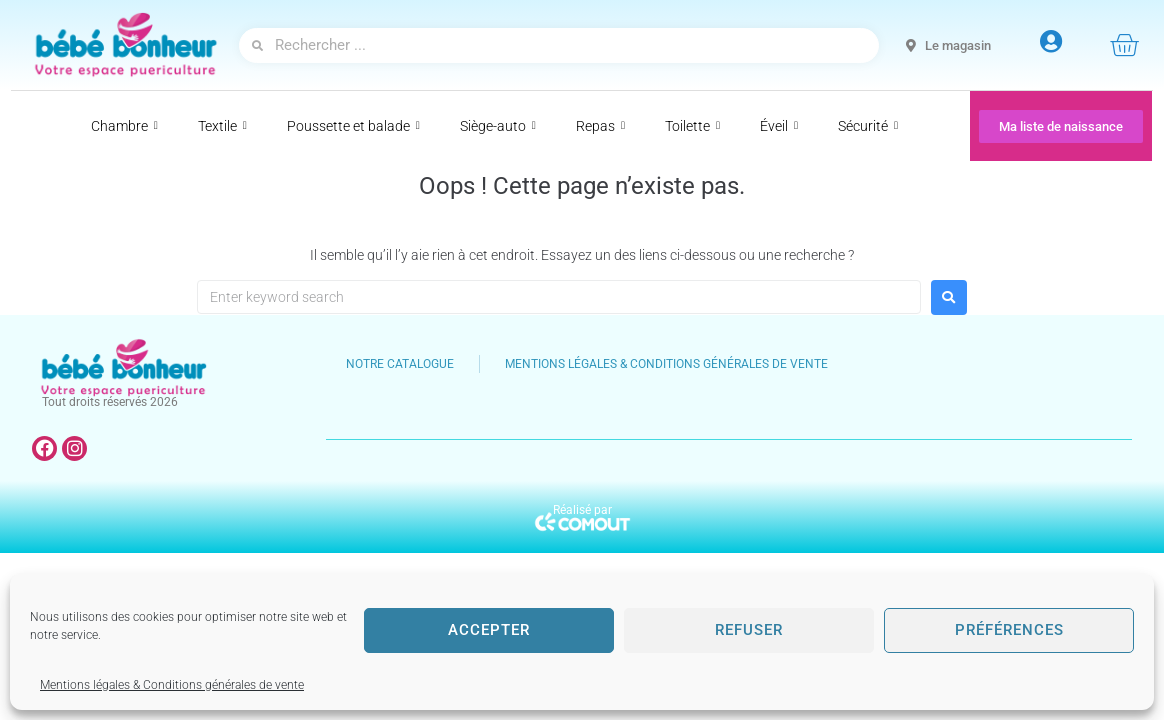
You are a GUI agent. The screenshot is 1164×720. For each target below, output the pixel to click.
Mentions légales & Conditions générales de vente (172, 685)
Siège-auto (498, 126)
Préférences (1009, 630)
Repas (600, 126)
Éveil (779, 126)
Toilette (692, 126)
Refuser (749, 630)
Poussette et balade (353, 126)
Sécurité (868, 126)
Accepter (489, 630)
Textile (222, 126)
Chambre (124, 126)
